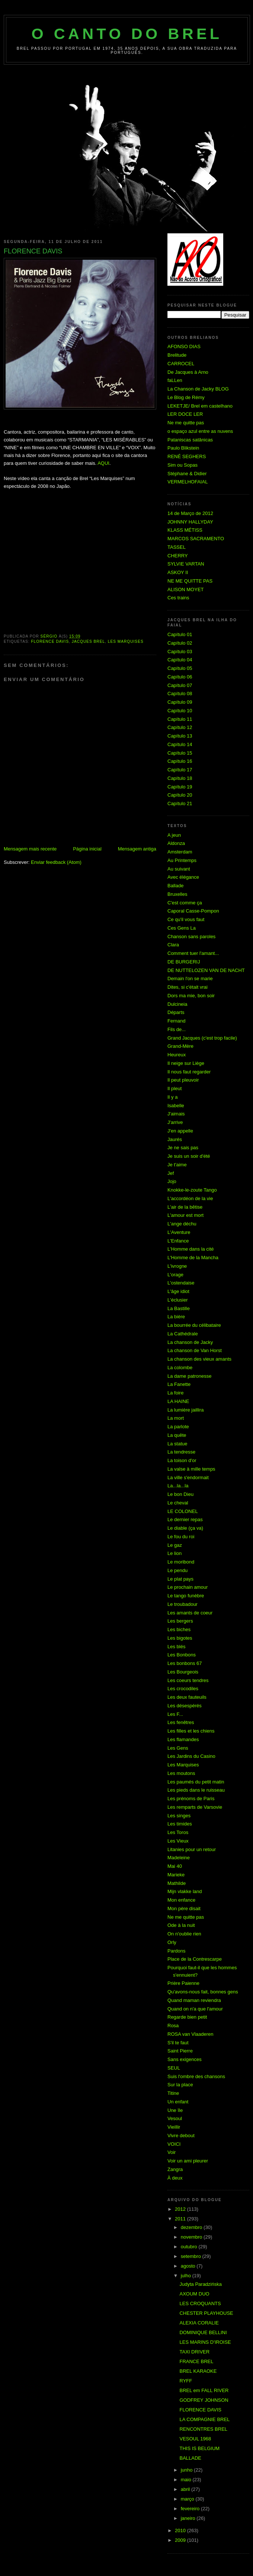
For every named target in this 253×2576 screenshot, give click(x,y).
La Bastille (178, 1308)
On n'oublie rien (184, 1934)
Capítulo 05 (179, 668)
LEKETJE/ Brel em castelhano (200, 406)
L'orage (175, 1274)
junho (187, 2470)
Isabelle (175, 1105)
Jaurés (174, 1139)
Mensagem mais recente (30, 849)
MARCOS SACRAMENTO (195, 538)
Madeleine (178, 1857)
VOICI (173, 2144)
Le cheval (177, 1503)
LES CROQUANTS (200, 2303)
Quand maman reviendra (194, 2000)
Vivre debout (181, 2135)
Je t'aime (177, 1164)
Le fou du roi (180, 1536)
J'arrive (175, 1122)
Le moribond (180, 1562)
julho (186, 2275)
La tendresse (181, 1452)
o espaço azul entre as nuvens (200, 431)
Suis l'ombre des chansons (196, 2076)
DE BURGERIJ (183, 962)
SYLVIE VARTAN (185, 564)
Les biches (178, 1629)
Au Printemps (181, 860)
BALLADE (190, 2458)
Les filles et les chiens (190, 1731)
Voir (171, 2152)
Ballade (175, 885)
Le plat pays (180, 1579)
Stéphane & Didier (187, 473)
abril (186, 2489)
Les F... (175, 1714)
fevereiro (191, 2508)
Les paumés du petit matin (195, 1782)
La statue (177, 1443)
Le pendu (177, 1570)
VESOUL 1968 (195, 2438)
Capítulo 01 (179, 634)
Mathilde (176, 1883)
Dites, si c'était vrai (187, 987)
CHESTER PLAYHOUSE (206, 2313)
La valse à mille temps (191, 1469)
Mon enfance (181, 1900)
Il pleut (174, 1088)
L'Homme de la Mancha (192, 1257)
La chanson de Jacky (190, 1342)
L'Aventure (178, 1232)
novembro (192, 2237)
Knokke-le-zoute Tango (192, 1190)
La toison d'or (181, 1460)
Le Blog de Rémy (186, 397)
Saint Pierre (180, 2051)
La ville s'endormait (188, 1477)
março (188, 2499)
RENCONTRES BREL (203, 2429)
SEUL (173, 2068)
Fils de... (176, 1029)
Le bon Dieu (180, 1494)
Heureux (176, 1054)
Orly (171, 1942)
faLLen (174, 380)
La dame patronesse (189, 1376)
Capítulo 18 (179, 778)
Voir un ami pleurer (187, 2161)
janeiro (189, 2518)
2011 (181, 2219)
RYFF (185, 2381)
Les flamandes (183, 1739)
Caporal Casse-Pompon (193, 911)
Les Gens (177, 1748)
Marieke (176, 1874)
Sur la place (180, 2084)
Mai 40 (174, 1866)
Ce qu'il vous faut (185, 919)
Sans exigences (184, 2059)
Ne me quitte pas (185, 422)
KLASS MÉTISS (184, 530)
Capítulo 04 (179, 659)
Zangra (175, 2169)
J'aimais (176, 1114)
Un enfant (177, 2101)
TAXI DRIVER (194, 2352)
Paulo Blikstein (183, 448)
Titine (173, 2093)
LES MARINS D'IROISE (205, 2342)
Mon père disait (184, 1908)
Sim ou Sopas (182, 465)
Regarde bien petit (187, 2017)
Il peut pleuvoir (183, 1080)
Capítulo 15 (179, 753)
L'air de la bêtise (184, 1207)
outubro (190, 2246)
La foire (175, 1393)
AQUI (103, 463)
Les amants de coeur (189, 1613)
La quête (176, 1435)
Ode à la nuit (181, 1925)
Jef (170, 1173)
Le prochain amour (187, 1587)
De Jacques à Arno (187, 372)
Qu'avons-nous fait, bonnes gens (202, 1992)
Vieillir (173, 2127)
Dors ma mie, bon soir (191, 995)
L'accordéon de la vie (190, 1198)
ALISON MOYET (185, 589)
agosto (189, 2266)
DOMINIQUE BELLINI (203, 2332)
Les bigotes (179, 1638)
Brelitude (176, 355)
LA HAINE (178, 1401)
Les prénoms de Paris (190, 1798)
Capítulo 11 (179, 719)
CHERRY (177, 555)
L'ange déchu (181, 1224)
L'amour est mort (185, 1215)
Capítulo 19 (179, 787)
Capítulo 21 (179, 803)
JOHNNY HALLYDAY (190, 522)
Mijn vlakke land (184, 1891)
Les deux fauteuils (186, 1697)
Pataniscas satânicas (190, 440)
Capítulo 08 (179, 693)
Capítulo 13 (179, 736)
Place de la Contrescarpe (194, 1959)
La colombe (179, 1367)
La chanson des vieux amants (199, 1359)
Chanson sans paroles (191, 936)
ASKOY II (177, 572)
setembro (191, 2256)
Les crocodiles (182, 1688)
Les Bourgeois (182, 1672)
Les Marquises (126, 641)
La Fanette (178, 1384)
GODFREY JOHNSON (203, 2400)
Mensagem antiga (137, 849)
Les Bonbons (181, 1655)
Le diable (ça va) (185, 1528)
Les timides (179, 1824)
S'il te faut (178, 2042)
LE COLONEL (182, 1511)
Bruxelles (177, 894)
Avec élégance (183, 877)
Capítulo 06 (179, 677)
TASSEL (176, 547)
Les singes (178, 1815)
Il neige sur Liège (185, 1063)
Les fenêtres (180, 1722)
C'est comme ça (184, 902)
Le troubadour (182, 1604)
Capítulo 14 (179, 744)
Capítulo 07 (179, 685)
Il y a (172, 1097)
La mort (175, 1418)
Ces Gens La (181, 928)
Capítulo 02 (179, 643)
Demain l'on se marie (190, 978)
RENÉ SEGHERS (186, 456)
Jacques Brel (88, 641)
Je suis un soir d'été (188, 1156)
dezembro (192, 2227)
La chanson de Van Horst (194, 1350)
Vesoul (174, 2118)
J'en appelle (180, 1131)
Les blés (176, 1646)
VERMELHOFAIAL (187, 482)
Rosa (173, 2025)
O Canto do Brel (127, 33)
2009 (181, 2540)
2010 (181, 2530)
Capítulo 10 (179, 710)
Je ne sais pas (182, 1147)
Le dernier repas (185, 1519)
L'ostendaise (181, 1283)
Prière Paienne (183, 1983)
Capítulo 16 (179, 761)
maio (187, 2479)
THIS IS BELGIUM (199, 2448)
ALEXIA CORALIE (199, 2323)
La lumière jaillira (185, 1410)
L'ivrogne (177, 1266)
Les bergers (180, 1621)
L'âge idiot (178, 1291)
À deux (174, 2178)
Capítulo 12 (179, 727)
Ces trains (178, 597)
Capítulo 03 (179, 651)
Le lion (174, 1553)
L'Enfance (178, 1241)
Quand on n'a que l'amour (195, 2009)
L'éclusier (177, 1300)
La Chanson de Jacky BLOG (198, 389)
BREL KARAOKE (198, 2371)
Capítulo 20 (179, 795)
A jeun (174, 835)
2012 (181, 2209)
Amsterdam (179, 852)
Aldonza (176, 843)
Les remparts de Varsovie (194, 1807)
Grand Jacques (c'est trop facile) (202, 1038)
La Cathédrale (182, 1333)
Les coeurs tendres (188, 1680)
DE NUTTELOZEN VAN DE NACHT (206, 970)
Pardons (176, 1951)
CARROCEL (180, 363)
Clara (173, 944)
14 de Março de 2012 (190, 513)
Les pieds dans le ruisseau (196, 1790)
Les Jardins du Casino (191, 1756)
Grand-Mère (180, 1046)
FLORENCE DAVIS (50, 641)
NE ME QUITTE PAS (189, 581)
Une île (175, 2110)
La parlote (178, 1426)
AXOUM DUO (194, 2294)
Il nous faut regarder (189, 1072)
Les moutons (181, 1773)
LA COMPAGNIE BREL (204, 2419)
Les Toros (177, 1832)
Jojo (171, 1181)
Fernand (176, 1021)
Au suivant (178, 869)
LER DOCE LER (185, 414)
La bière (176, 1316)
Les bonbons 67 (184, 1663)
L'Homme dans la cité (190, 1249)
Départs (176, 1012)
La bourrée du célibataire (194, 1325)
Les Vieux (178, 1841)
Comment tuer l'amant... (193, 953)
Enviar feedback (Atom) (56, 862)
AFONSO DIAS (184, 346)
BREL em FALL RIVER (203, 2390)
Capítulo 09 (179, 702)
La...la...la (177, 1485)
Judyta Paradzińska (200, 2284)
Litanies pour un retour (191, 1849)
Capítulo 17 (179, 769)
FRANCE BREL (196, 2361)
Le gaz (174, 1545)
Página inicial (87, 849)
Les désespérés (184, 1705)
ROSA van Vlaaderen (190, 2034)
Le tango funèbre (185, 1595)
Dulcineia (177, 1004)
